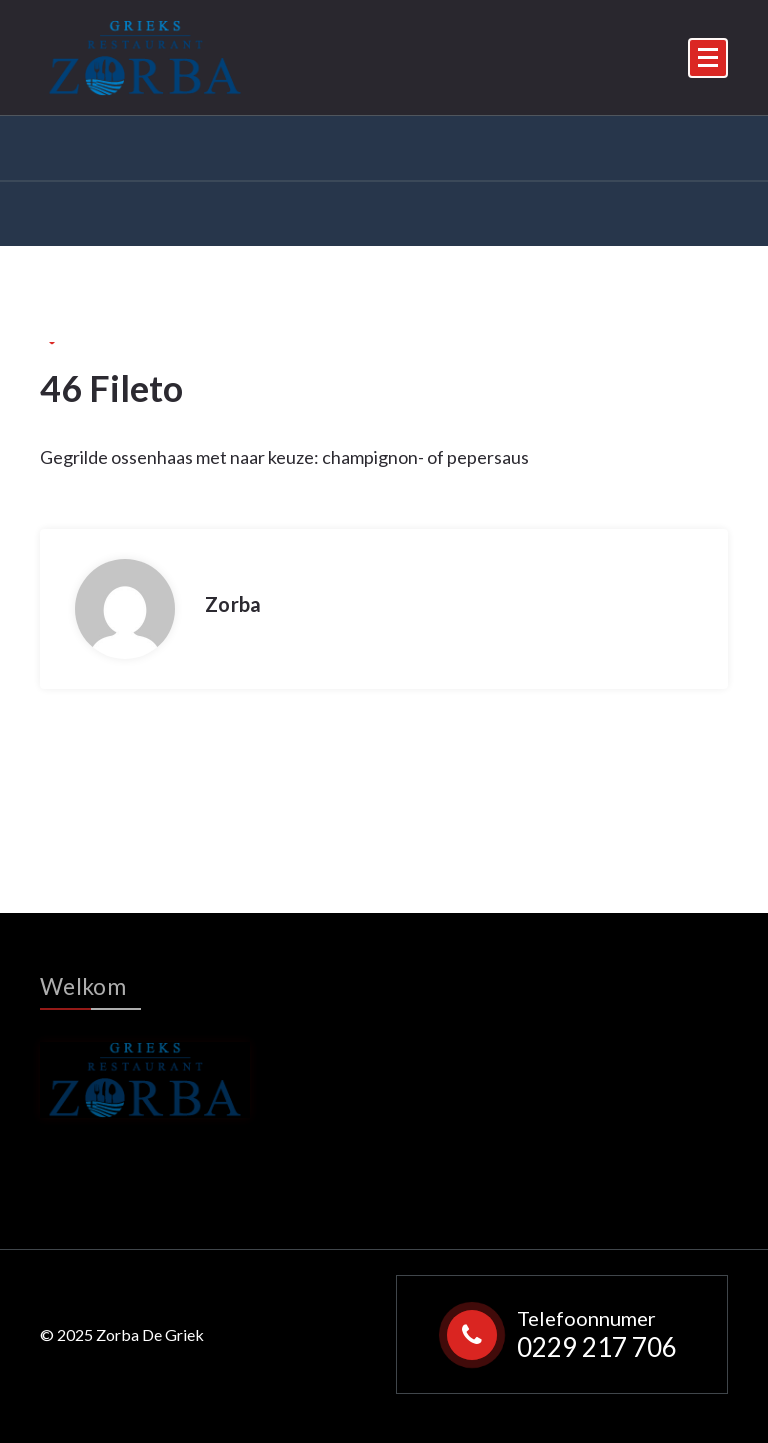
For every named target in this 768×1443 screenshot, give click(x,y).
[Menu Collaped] (708, 58)
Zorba (233, 604)
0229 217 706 (597, 1347)
